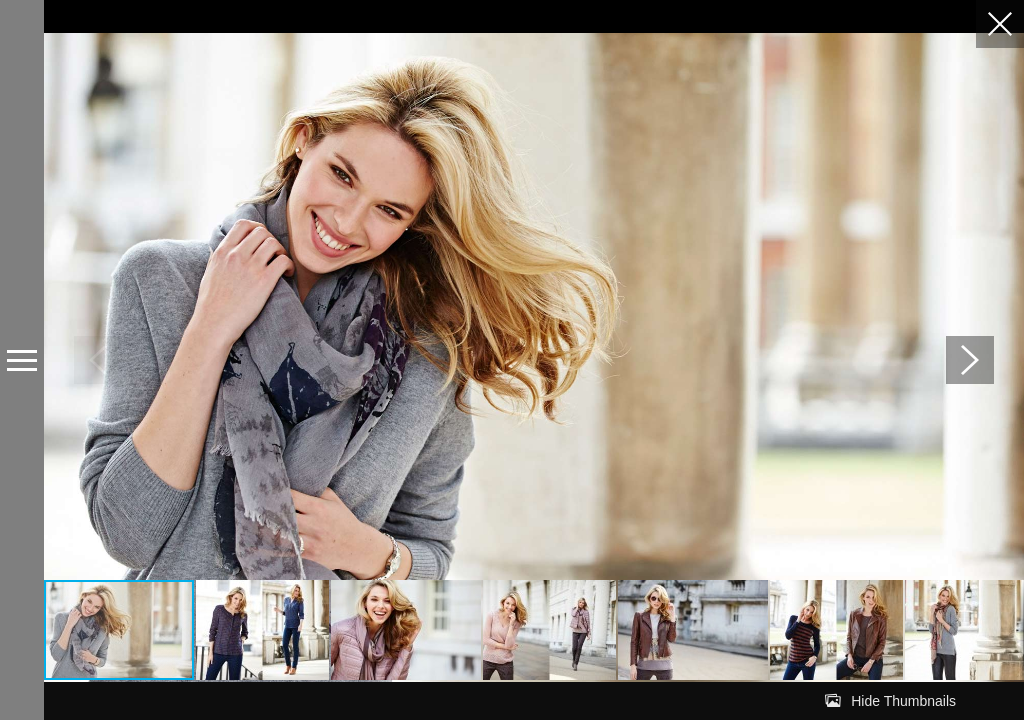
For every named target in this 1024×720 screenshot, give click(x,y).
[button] (970, 360)
